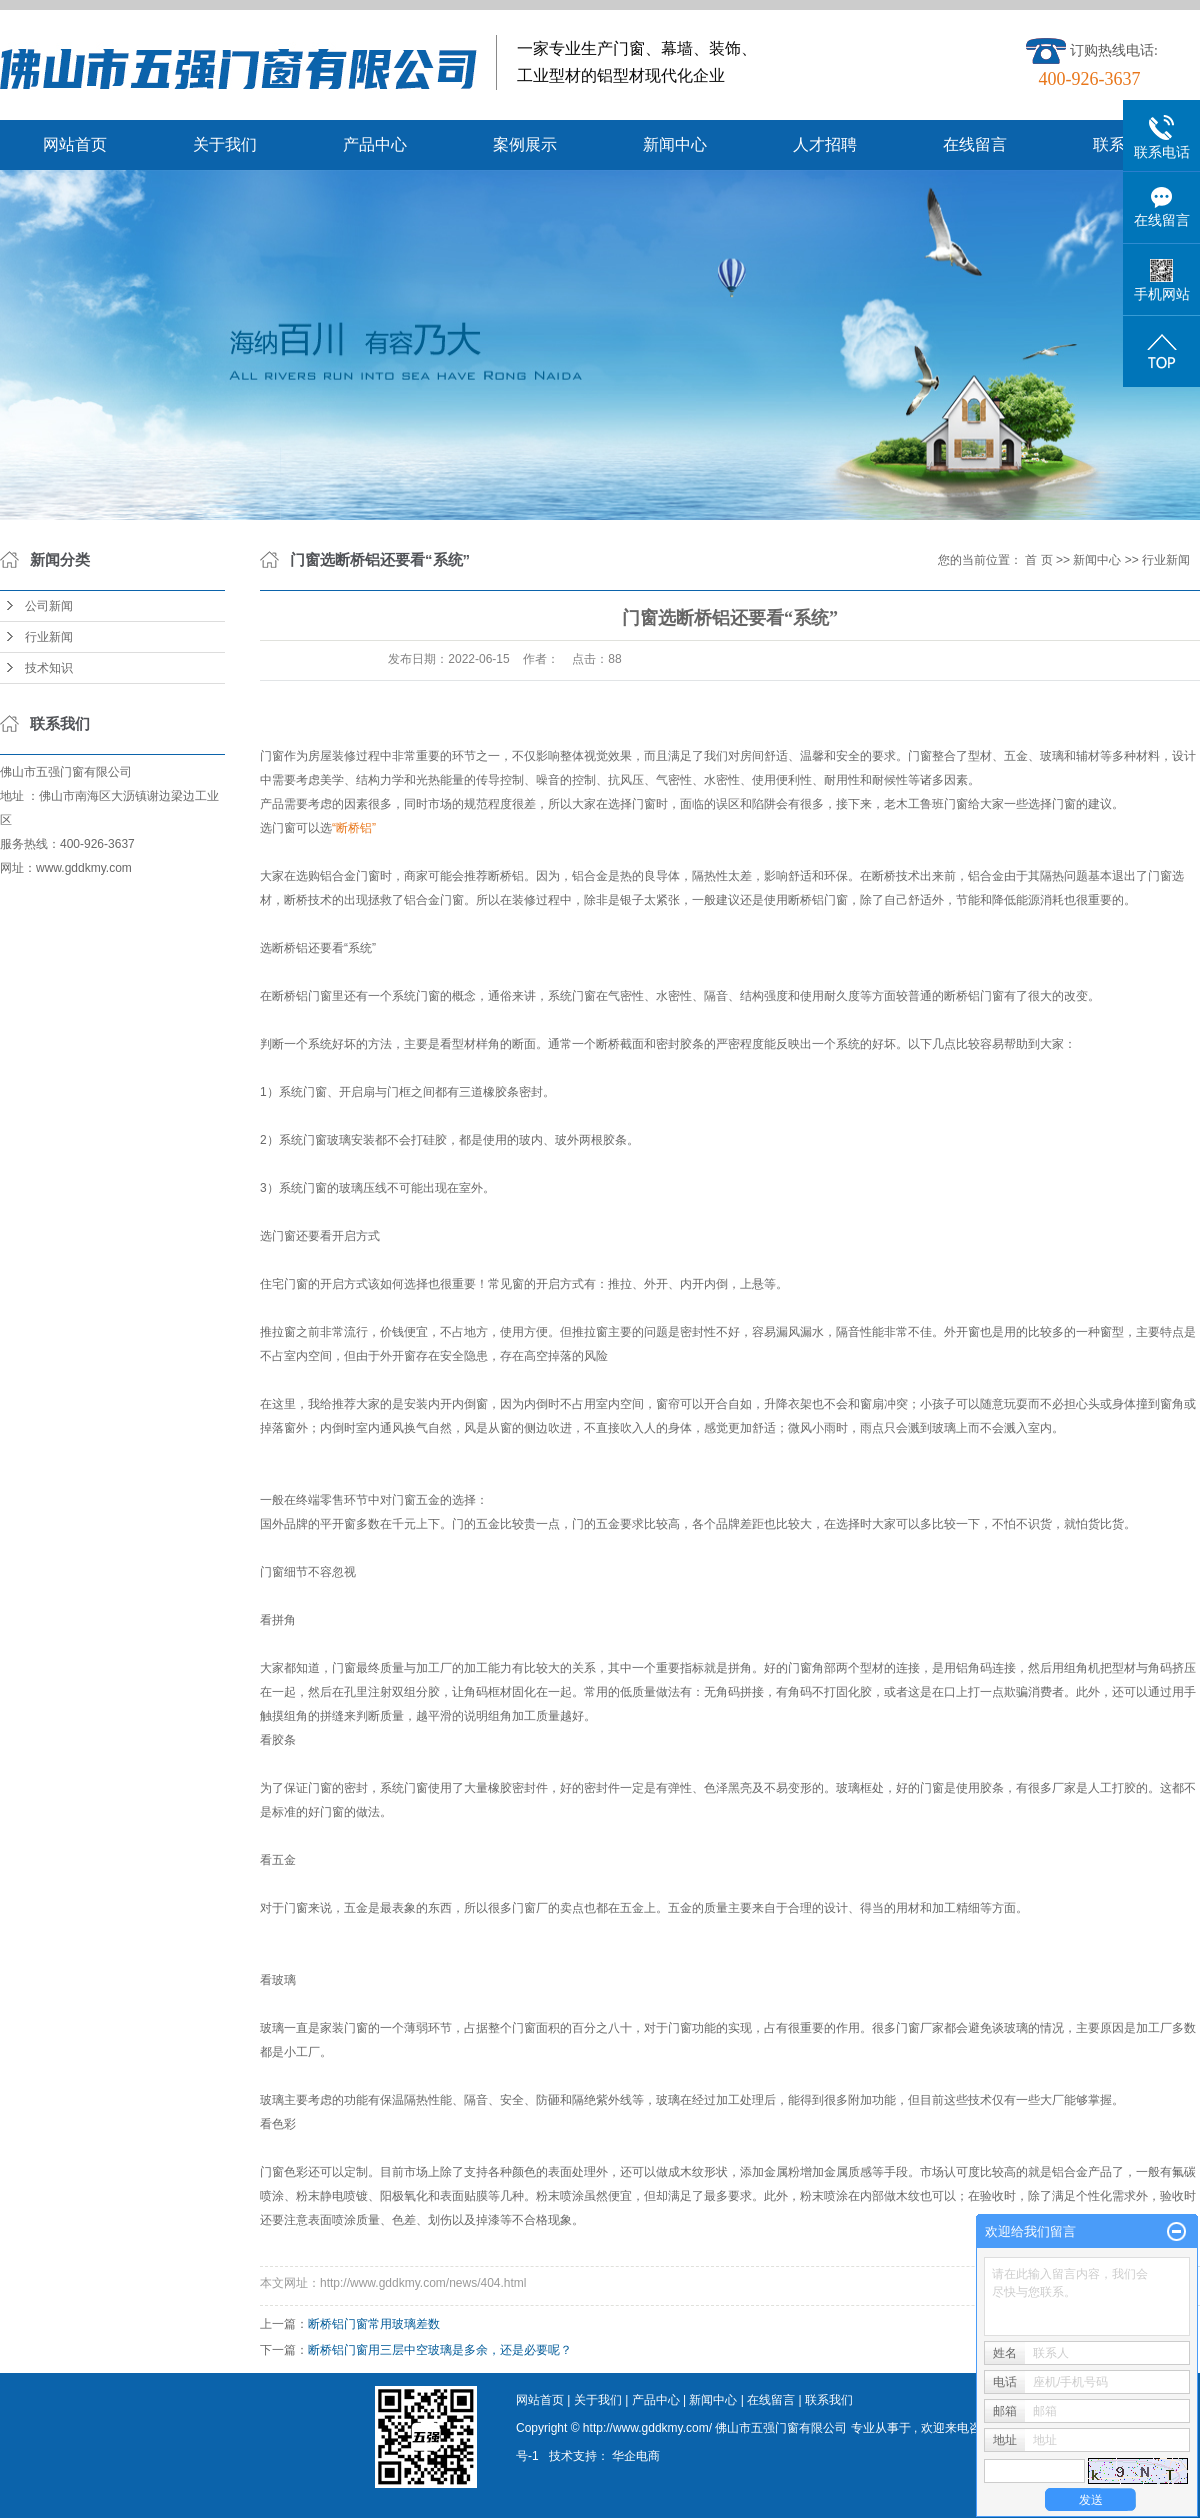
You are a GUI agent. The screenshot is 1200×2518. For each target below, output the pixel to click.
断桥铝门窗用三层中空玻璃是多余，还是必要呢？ (440, 2350)
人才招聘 (825, 144)
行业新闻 (49, 637)
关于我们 (225, 144)
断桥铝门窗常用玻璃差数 (374, 2324)
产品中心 (375, 144)
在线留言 (975, 144)
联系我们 (829, 2400)
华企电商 (636, 2456)
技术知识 (49, 668)
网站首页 (75, 144)
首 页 (1038, 560)
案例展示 (525, 144)
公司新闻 (49, 606)
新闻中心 (675, 144)
